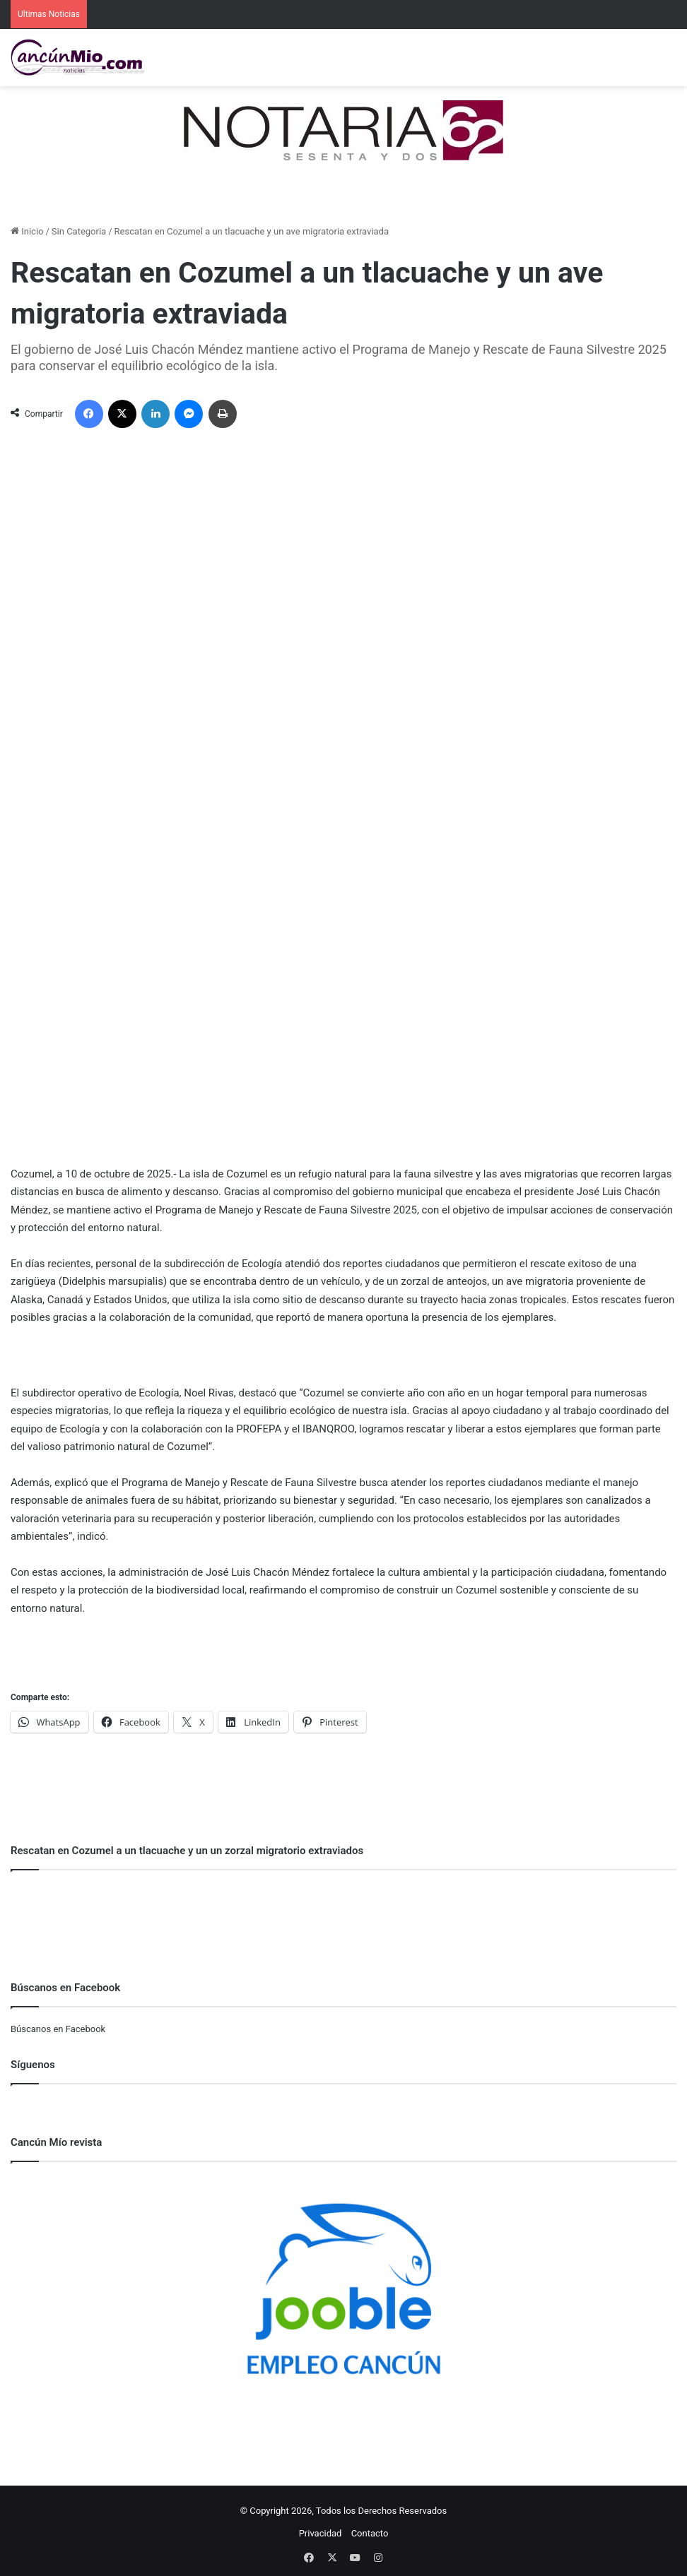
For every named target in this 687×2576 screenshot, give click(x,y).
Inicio (27, 231)
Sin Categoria (79, 231)
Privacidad (320, 2533)
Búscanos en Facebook (58, 2029)
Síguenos (33, 2064)
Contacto (370, 2533)
